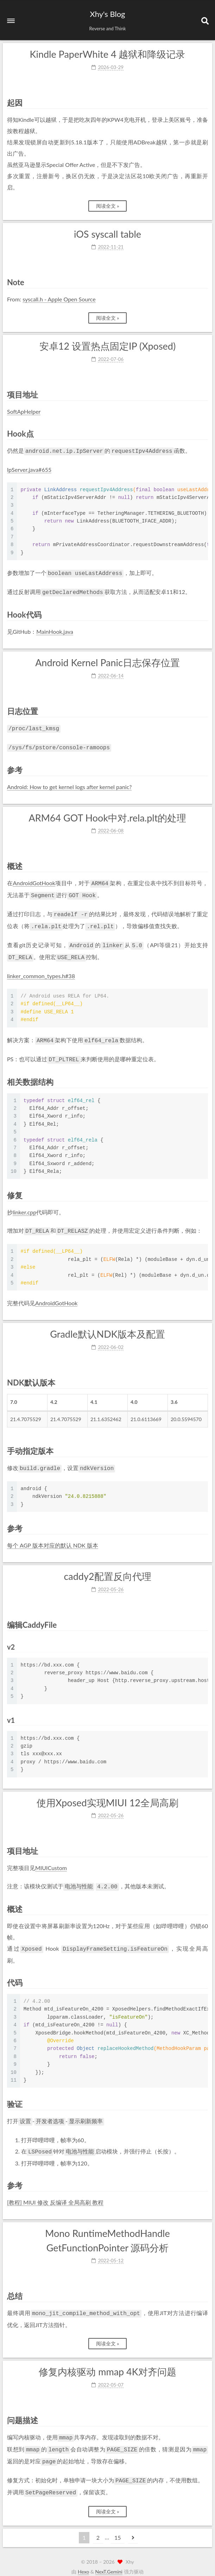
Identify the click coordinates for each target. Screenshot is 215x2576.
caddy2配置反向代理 (107, 1565)
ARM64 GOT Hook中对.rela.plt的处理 (107, 814)
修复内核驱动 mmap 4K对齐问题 (107, 2357)
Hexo (83, 2554)
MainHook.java (54, 629)
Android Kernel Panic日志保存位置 (107, 660)
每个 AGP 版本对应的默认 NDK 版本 (52, 1534)
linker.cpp (24, 1203)
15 (117, 2519)
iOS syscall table (107, 234)
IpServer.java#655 (29, 468)
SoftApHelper (23, 411)
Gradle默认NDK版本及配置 (107, 1324)
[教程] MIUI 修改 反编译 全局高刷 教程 (55, 2189)
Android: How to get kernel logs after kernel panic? (69, 783)
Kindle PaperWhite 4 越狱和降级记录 (107, 54)
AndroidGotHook (34, 879)
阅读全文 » (107, 206)
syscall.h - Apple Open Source (59, 299)
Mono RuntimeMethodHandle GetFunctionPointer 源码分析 (107, 2227)
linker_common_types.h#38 (41, 968)
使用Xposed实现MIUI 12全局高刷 (107, 1792)
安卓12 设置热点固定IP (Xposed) (107, 346)
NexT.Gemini (108, 2554)
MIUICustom (51, 1857)
